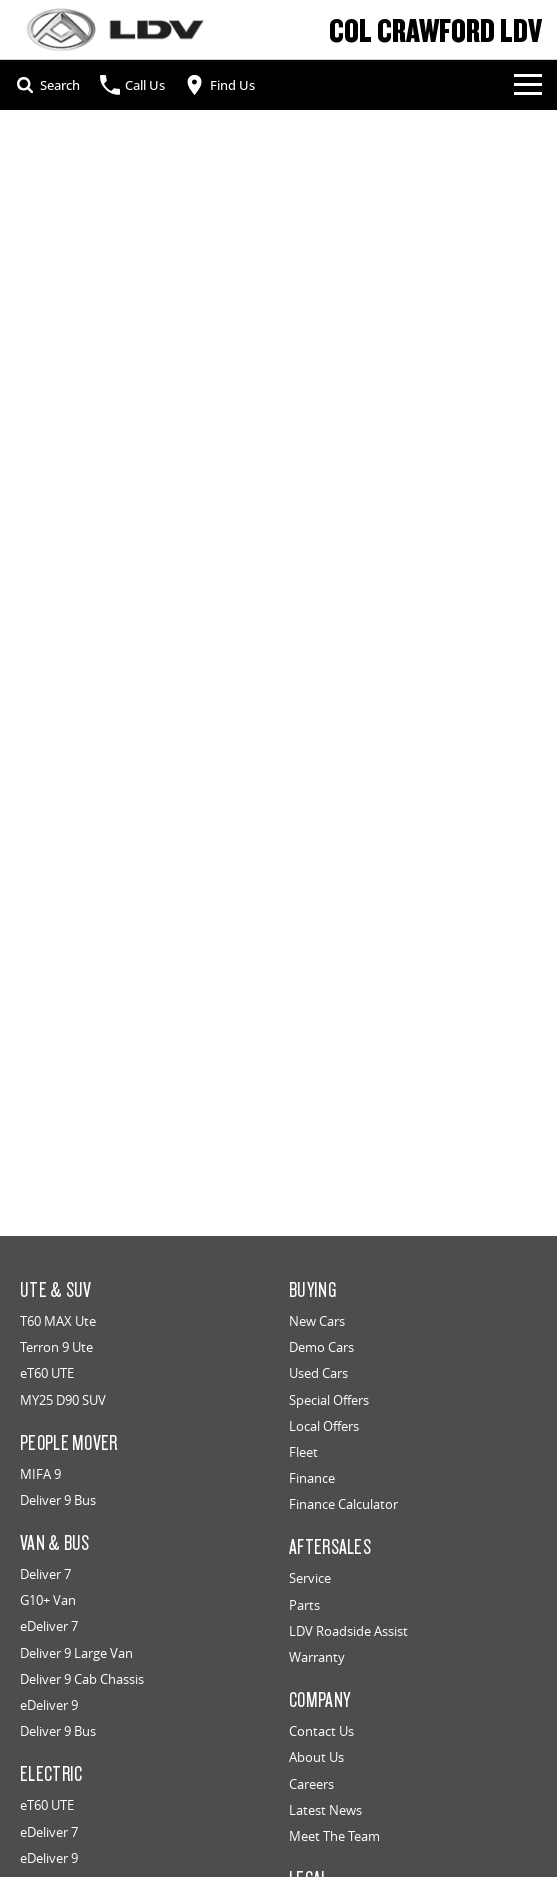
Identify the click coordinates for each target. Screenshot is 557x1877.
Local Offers (324, 1426)
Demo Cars (321, 1347)
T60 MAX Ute (58, 1321)
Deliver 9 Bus (58, 1500)
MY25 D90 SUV (63, 1400)
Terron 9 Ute (56, 1347)
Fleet (303, 1452)
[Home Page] (115, 29)
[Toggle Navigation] (528, 85)
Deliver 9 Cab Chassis (82, 1679)
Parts (304, 1605)
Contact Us (321, 1731)
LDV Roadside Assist (348, 1631)
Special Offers (329, 1400)
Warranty (317, 1657)
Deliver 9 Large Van (76, 1653)
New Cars (317, 1321)
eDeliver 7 (49, 1626)
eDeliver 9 (49, 1705)
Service (310, 1578)
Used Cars (318, 1373)
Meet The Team (334, 1836)
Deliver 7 (45, 1574)
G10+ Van (48, 1600)
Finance (312, 1478)
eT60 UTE (47, 1373)
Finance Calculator (343, 1504)
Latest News (325, 1810)
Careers (311, 1784)
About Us (316, 1757)
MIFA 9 (40, 1474)
